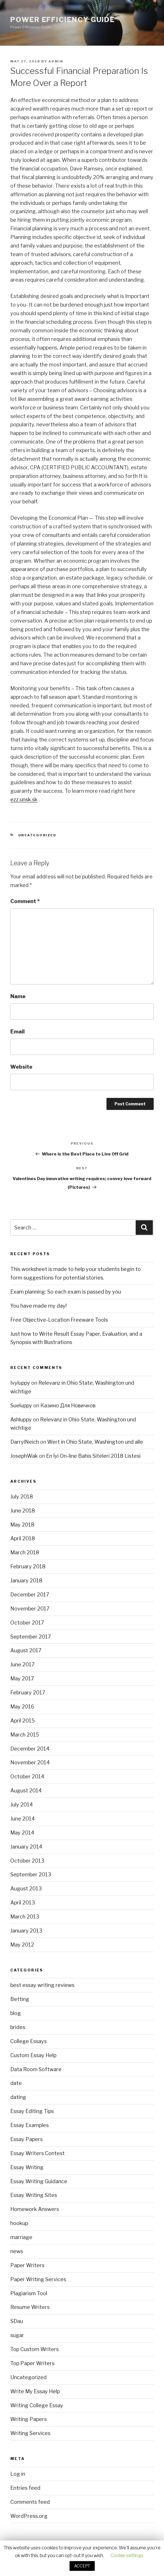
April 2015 (22, 1721)
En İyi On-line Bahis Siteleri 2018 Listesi (93, 1456)
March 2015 (24, 1735)
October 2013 (27, 1861)
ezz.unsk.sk (23, 799)
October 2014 (27, 1776)
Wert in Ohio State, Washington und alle (95, 1442)
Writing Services (30, 2433)
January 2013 (26, 1931)
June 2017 (22, 1664)
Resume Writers (30, 2307)
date (16, 2083)
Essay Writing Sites (33, 2195)
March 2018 (24, 1552)
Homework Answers (34, 2209)
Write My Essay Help (35, 2391)
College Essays (28, 2041)
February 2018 (28, 1566)
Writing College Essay (36, 2405)
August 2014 (26, 1791)
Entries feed (25, 2488)
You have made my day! (38, 1306)
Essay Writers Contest (37, 2153)
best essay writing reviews (42, 1985)
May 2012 (22, 1945)
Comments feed (30, 2502)
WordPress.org (29, 2516)
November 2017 (30, 1609)
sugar (17, 2335)
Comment (25, 901)
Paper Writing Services (38, 2279)
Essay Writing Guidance (38, 2181)
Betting (19, 1999)
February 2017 (27, 1693)
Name (17, 996)
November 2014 (30, 1762)
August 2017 (26, 1650)
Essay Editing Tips (32, 2111)
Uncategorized (37, 835)
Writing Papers (28, 2419)
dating (18, 2097)
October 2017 (27, 1623)
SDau (16, 2321)
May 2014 (22, 1833)
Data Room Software (36, 2069)
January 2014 (26, 1847)
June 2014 (22, 1819)
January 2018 (26, 1581)
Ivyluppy (20, 1383)
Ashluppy (21, 1419)
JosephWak (24, 1456)
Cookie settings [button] (126, 2555)
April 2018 (22, 1538)
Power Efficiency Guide (62, 19)
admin (55, 61)
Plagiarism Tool (28, 2293)
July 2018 (21, 1497)
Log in (17, 2474)
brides (17, 2027)
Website (21, 1067)
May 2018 (22, 1525)
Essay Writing (27, 2167)
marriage (21, 2237)
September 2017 (30, 1637)
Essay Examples (29, 2125)
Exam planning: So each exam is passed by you (65, 1292)
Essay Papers (26, 2139)
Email (17, 1032)
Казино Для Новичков (68, 1405)
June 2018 (22, 1511)
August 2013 (26, 1889)
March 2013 (24, 1917)
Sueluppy (21, 1405)
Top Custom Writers (34, 2349)
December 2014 (30, 1749)
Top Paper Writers (32, 2363)
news (16, 2251)
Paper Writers (27, 2265)
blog (15, 2013)
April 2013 (22, 1903)
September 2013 (30, 1874)
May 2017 (22, 1679)
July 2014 (21, 1805)
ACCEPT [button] (82, 2565)
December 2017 (29, 1595)
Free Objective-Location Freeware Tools (59, 1320)
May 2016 (22, 1707)
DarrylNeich (24, 1442)
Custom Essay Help (33, 2055)
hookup (19, 2223)
